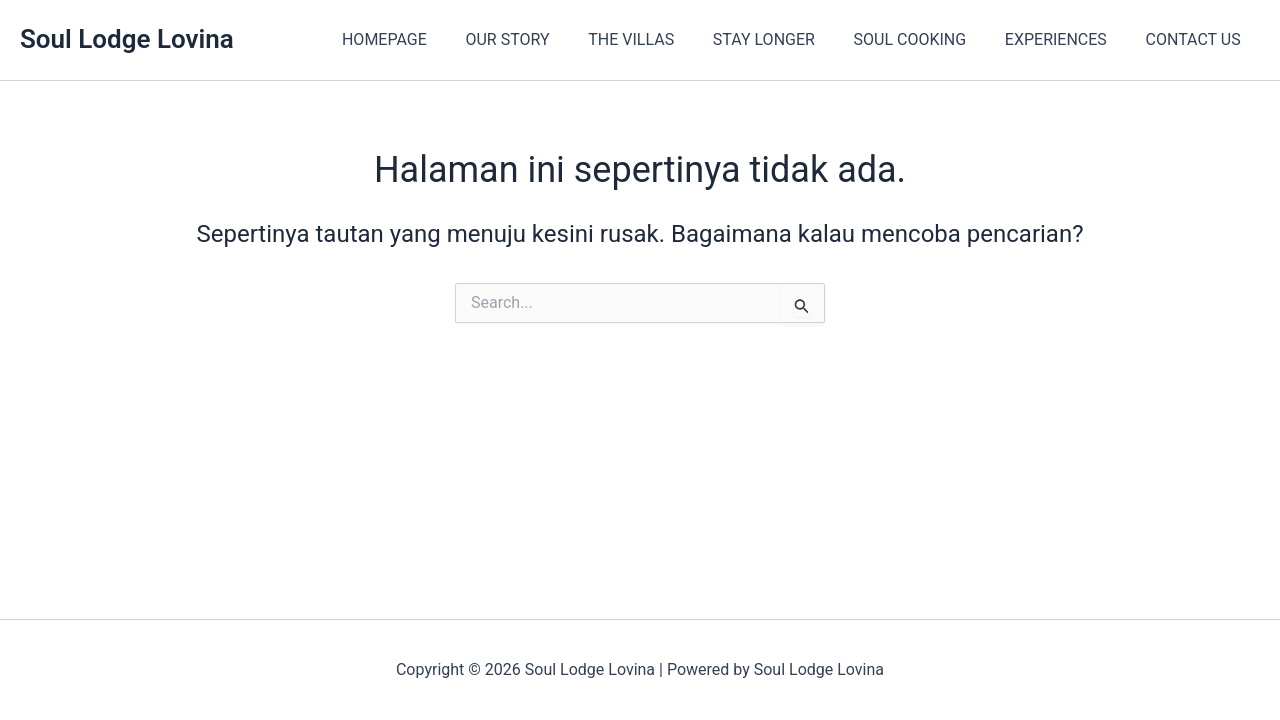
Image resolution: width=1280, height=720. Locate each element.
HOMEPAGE (427, 39)
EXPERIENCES (1066, 39)
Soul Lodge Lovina (127, 39)
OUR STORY (544, 39)
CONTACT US (1196, 39)
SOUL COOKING (926, 39)
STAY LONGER (787, 39)
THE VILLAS (661, 39)
